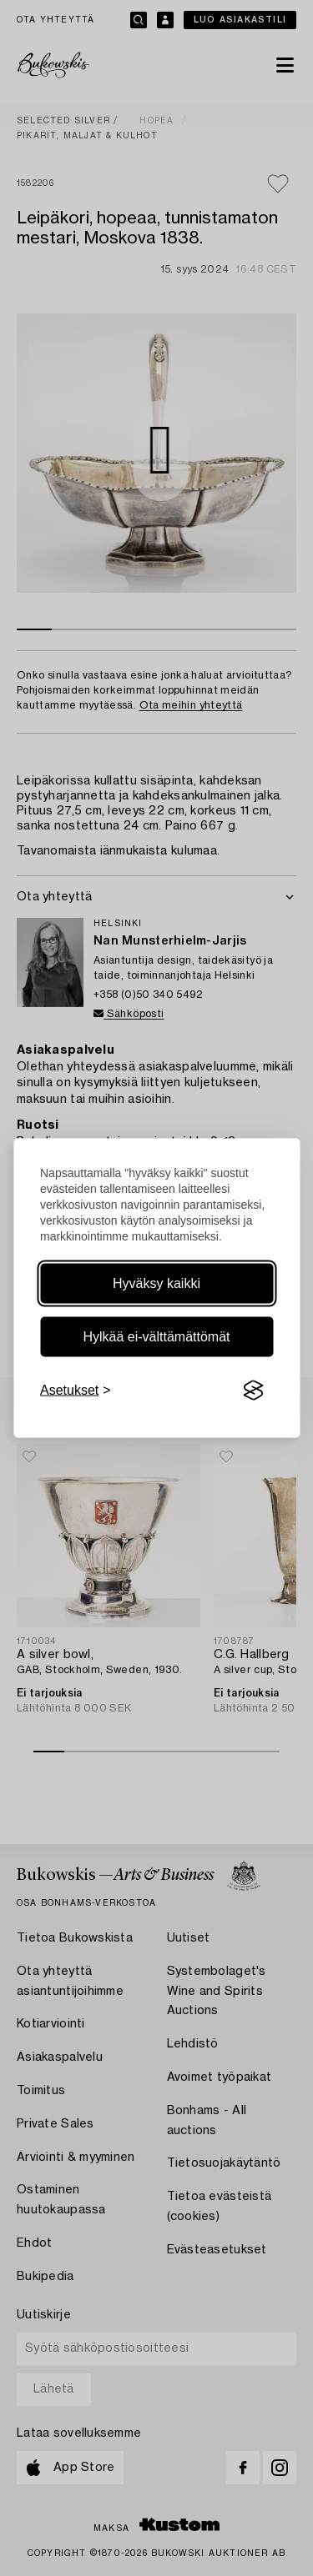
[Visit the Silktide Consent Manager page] (253, 1391)
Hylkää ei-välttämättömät (156, 1337)
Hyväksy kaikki (156, 1283)
